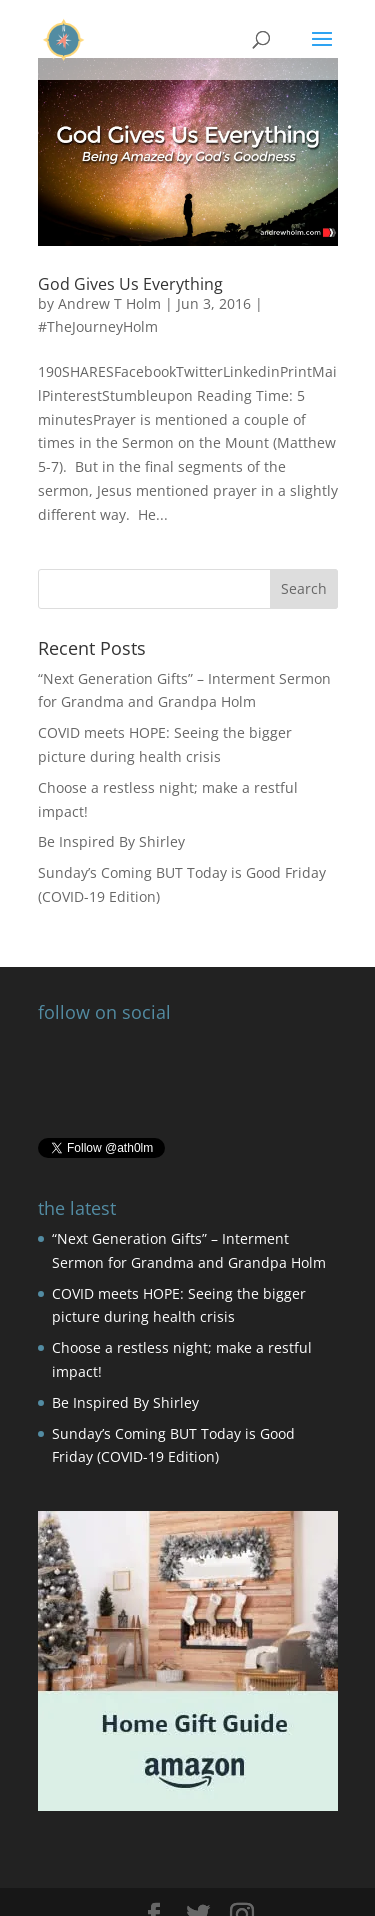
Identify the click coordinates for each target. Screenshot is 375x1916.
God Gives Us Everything (130, 284)
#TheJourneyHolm (98, 326)
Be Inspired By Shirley (111, 841)
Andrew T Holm (109, 303)
